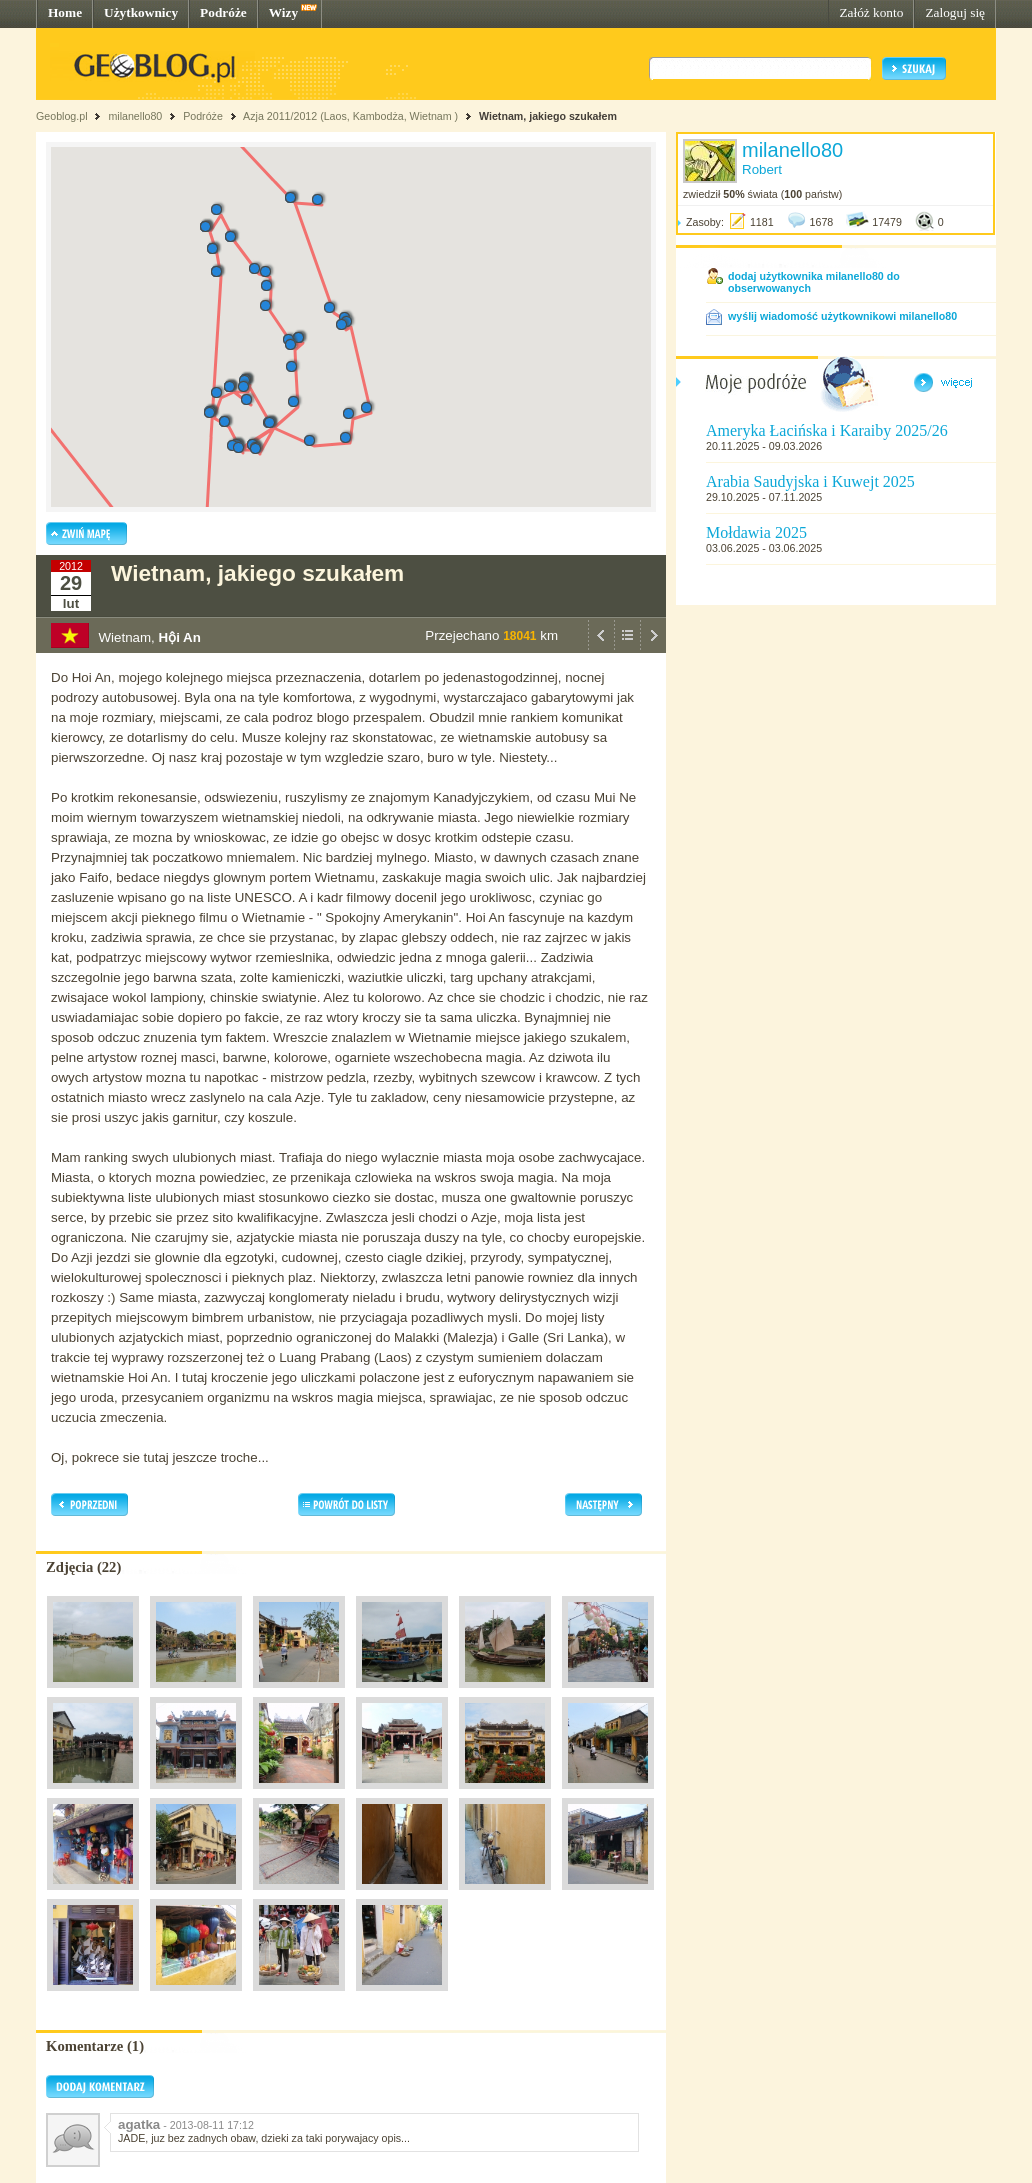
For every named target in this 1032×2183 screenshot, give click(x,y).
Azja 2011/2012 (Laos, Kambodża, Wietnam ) (350, 116)
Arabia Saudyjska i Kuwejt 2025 (810, 481)
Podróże (223, 12)
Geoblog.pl (62, 116)
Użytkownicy (141, 12)
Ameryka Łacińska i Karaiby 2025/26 (827, 430)
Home (65, 12)
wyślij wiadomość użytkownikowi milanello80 (842, 316)
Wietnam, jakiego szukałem (548, 116)
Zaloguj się (955, 12)
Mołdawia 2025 (756, 532)
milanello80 (135, 116)
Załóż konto (871, 12)
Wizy (283, 12)
